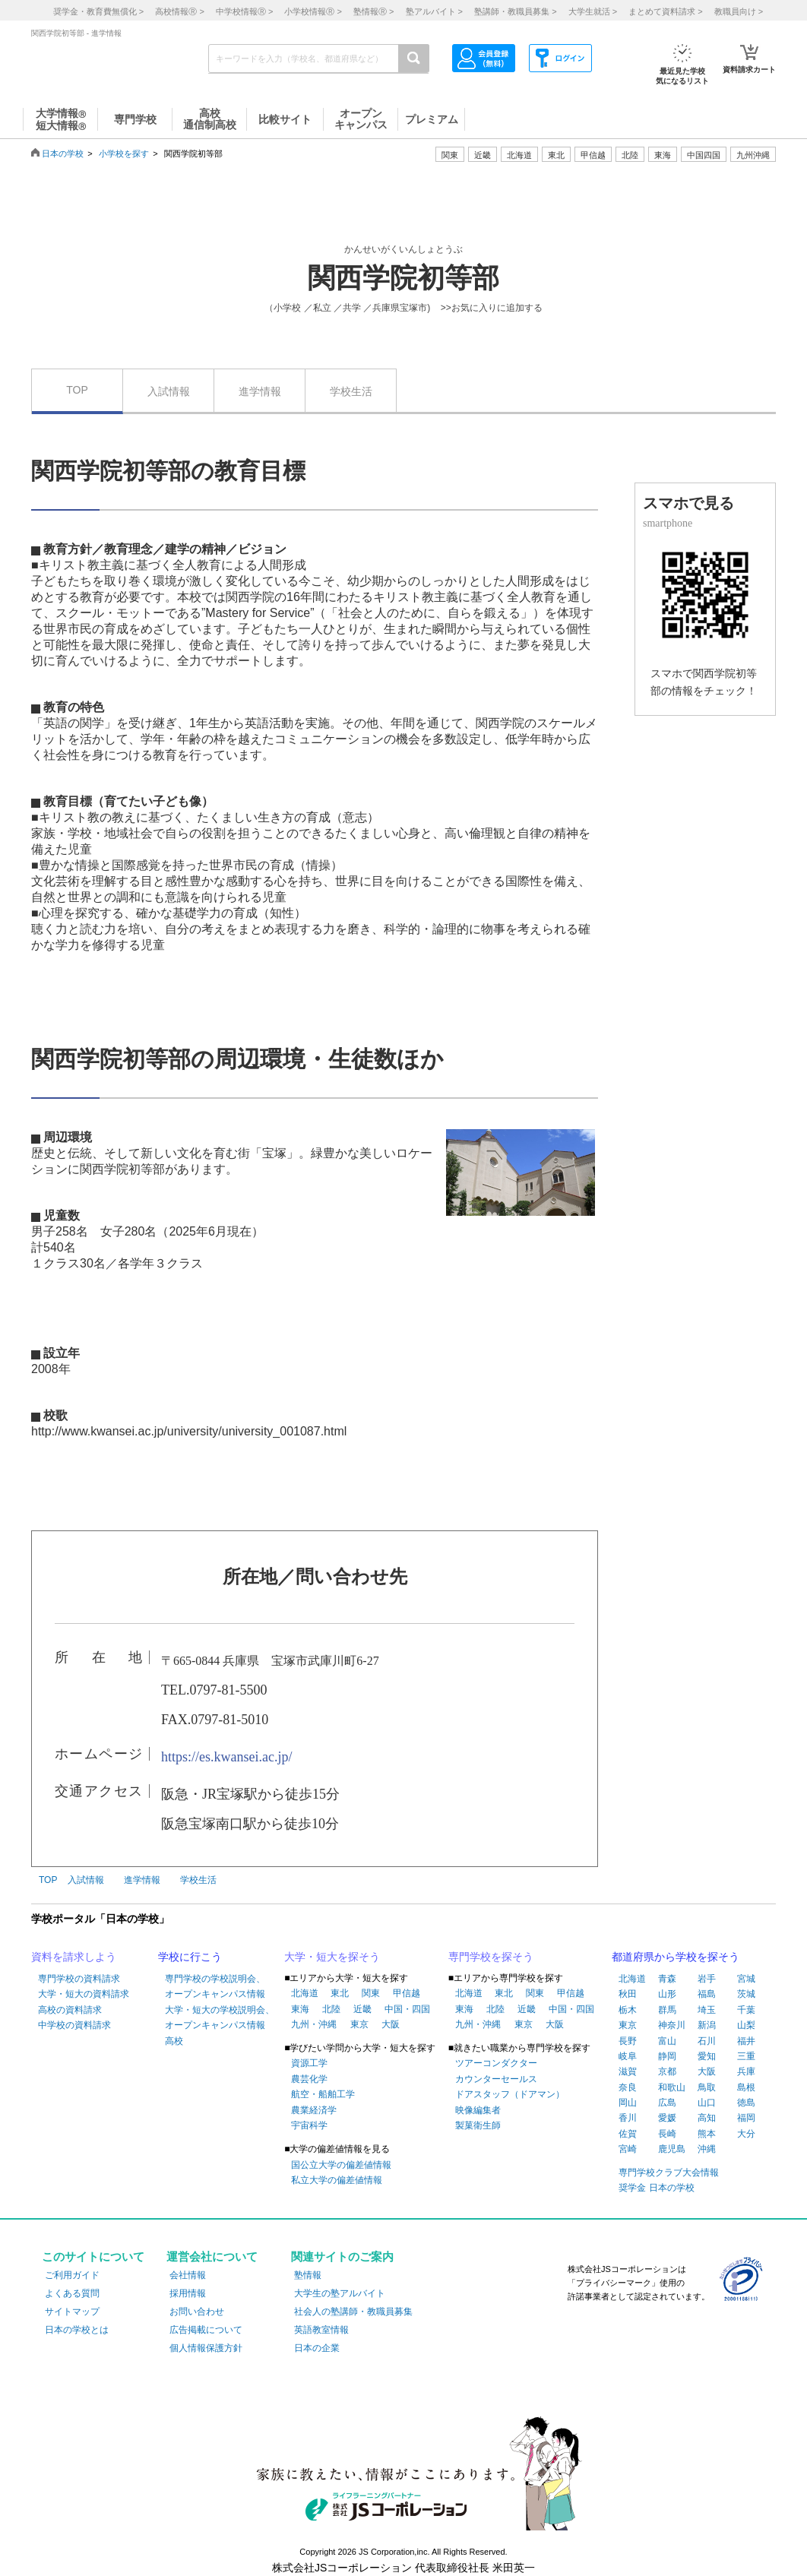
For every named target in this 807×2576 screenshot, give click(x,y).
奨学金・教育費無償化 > (98, 11)
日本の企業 (317, 2348)
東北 (340, 1993)
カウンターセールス (496, 2079)
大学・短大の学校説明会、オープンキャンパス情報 (219, 2017)
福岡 (746, 2117)
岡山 (628, 2102)
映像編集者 (478, 2110)
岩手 (707, 1978)
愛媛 (667, 2117)
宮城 (746, 1978)
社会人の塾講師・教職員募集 (353, 2311)
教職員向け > (738, 11)
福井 (746, 2041)
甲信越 (406, 1993)
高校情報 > (179, 11)
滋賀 (628, 2071)
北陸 (331, 2009)
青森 (667, 1978)
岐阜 (628, 2056)
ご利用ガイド (72, 2275)
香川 (628, 2117)
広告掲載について (205, 2329)
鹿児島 (671, 2149)
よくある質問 (72, 2293)
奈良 (628, 2087)
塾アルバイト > (434, 11)
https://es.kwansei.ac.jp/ (226, 1756)
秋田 (628, 1994)
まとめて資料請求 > (665, 11)
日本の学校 (63, 153)
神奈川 (671, 2025)
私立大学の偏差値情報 (336, 2180)
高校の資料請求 (70, 2010)
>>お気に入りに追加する (492, 307)
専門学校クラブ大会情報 (669, 2172)
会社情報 (187, 2275)
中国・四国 (407, 2009)
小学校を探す (124, 153)
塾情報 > (373, 11)
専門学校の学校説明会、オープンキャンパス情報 (215, 1986)
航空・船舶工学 (323, 2094)
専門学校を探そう (490, 1957)
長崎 (667, 2133)
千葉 (746, 2010)
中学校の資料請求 (74, 2025)
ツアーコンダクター (496, 2063)
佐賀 (628, 2133)
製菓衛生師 (478, 2125)
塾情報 (307, 2275)
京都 (667, 2071)
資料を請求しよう (73, 1957)
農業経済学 (314, 2110)
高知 (707, 2117)
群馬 (667, 2010)
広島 (667, 2102)
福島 (707, 1994)
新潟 (707, 2025)
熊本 (707, 2133)
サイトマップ (72, 2311)
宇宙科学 (309, 2125)
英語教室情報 (321, 2329)
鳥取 (707, 2087)
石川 (707, 2041)
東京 (359, 2024)
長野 (628, 2041)
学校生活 (351, 391)
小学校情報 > (312, 11)
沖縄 (707, 2149)
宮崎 (628, 2149)
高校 (174, 2041)
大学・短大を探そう (332, 1957)
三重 (746, 2056)
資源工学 (309, 2063)
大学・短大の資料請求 (83, 1994)
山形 (667, 1994)
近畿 (362, 2009)
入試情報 (168, 391)
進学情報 (260, 391)
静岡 (667, 2056)
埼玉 (707, 2010)
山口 (707, 2102)
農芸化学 (309, 2079)
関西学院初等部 (403, 278)
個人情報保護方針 (205, 2348)
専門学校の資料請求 (79, 1978)
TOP (77, 390)
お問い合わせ (196, 2311)
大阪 (390, 2024)
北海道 (519, 155)
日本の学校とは (77, 2329)
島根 (746, 2087)
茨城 (746, 1994)
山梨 (746, 2025)
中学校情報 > (244, 11)
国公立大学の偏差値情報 (341, 2165)
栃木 (628, 2010)
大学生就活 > (592, 11)
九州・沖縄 (314, 2024)
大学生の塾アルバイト (339, 2293)
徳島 (746, 2102)
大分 (746, 2133)
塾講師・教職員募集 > (515, 11)
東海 (300, 2009)
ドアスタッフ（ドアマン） (510, 2094)
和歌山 (671, 2087)
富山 (667, 2041)
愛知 (707, 2056)
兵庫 (746, 2071)
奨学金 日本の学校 (656, 2187)
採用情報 (187, 2293)
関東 (371, 1993)
